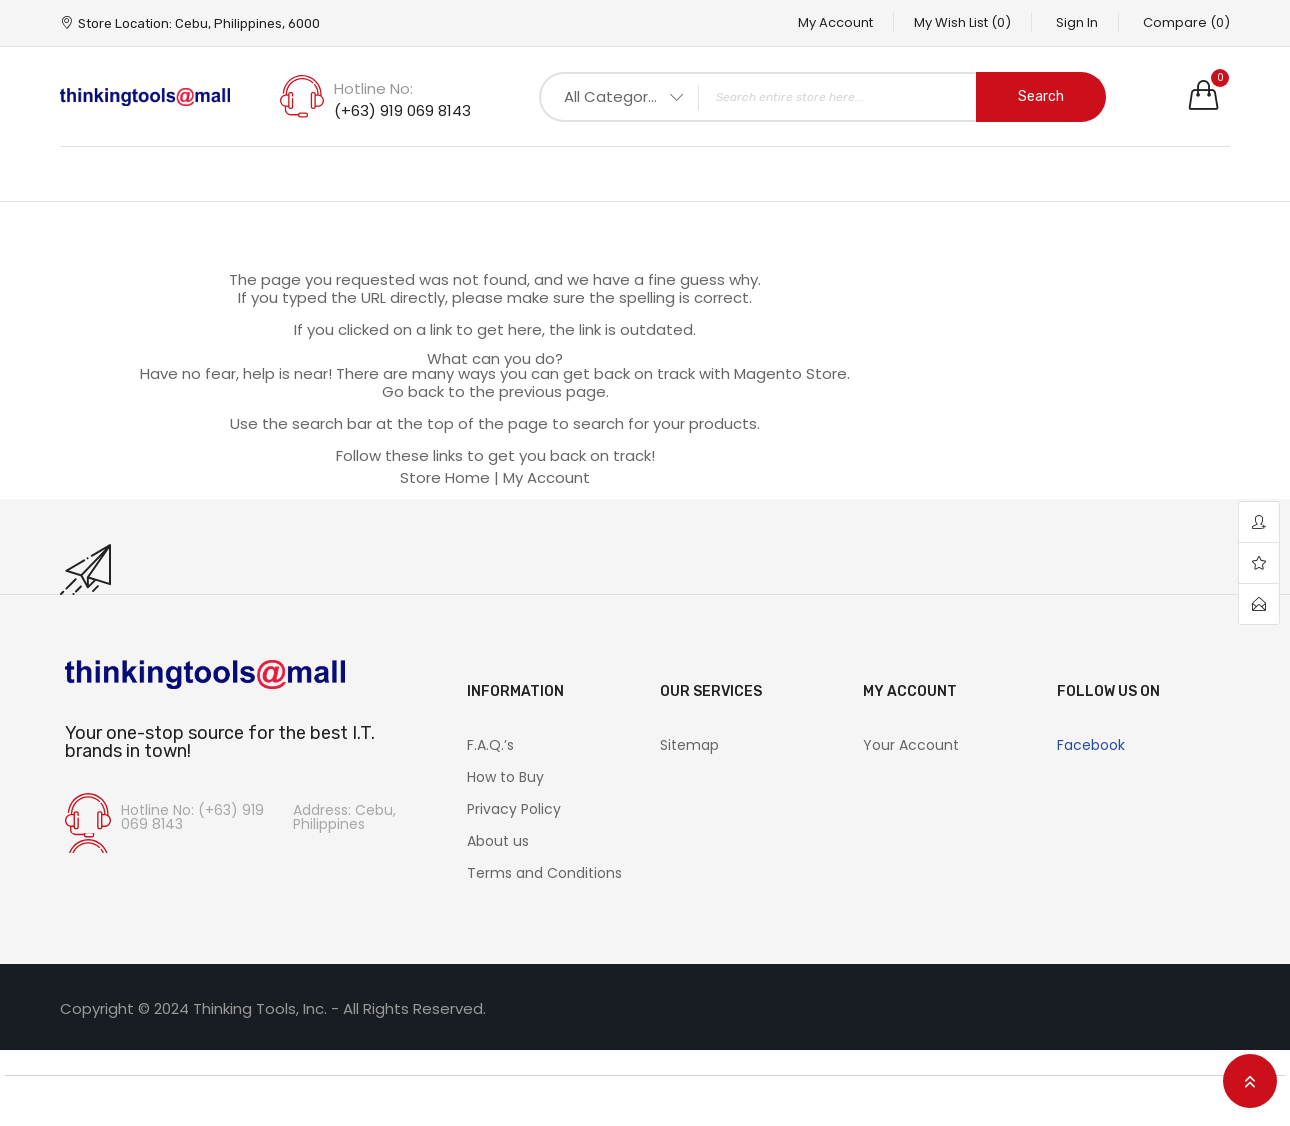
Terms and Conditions (544, 873)
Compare (1186, 22)
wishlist (1259, 563)
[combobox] (822, 97)
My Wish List (962, 22)
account (1259, 522)
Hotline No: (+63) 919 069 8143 (192, 817)
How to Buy (505, 777)
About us (498, 841)
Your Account (911, 745)
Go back (413, 391)
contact (1259, 604)
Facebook (1091, 745)
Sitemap (689, 745)
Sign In (1077, 22)
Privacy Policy (514, 809)
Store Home (445, 477)
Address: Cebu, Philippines (344, 817)
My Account (835, 22)
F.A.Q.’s (490, 745)
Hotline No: (373, 88)
